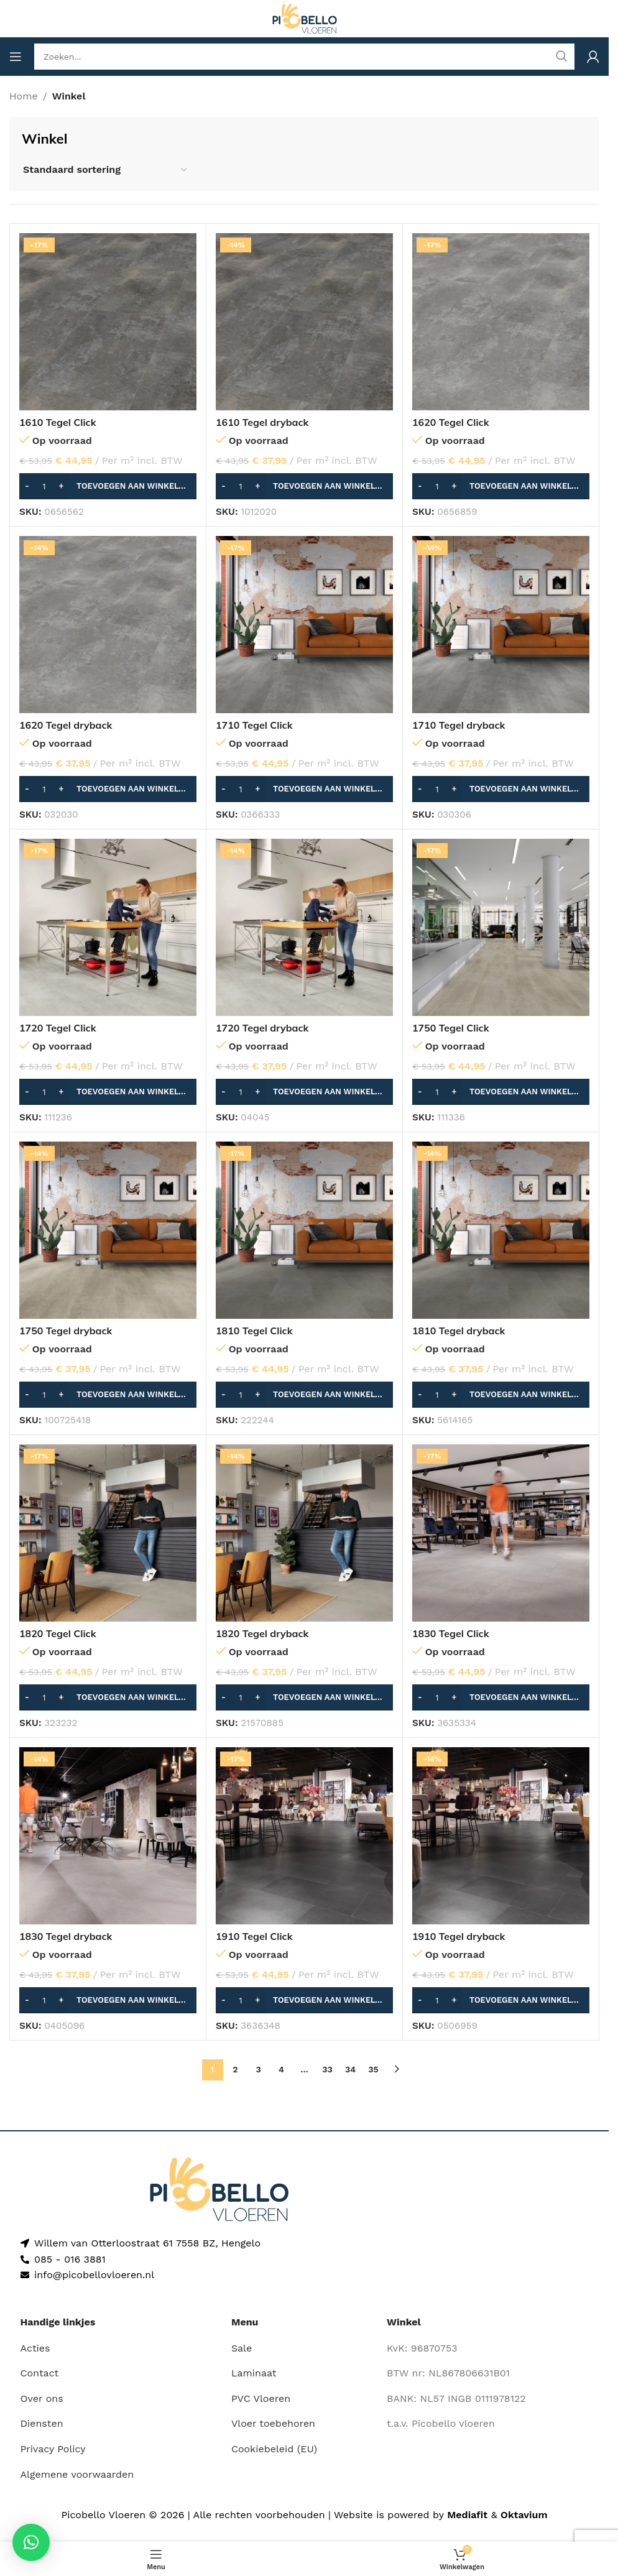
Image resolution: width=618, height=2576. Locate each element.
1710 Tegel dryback (458, 725)
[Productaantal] (44, 486)
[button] (107, 486)
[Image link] (219, 2188)
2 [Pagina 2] (235, 2069)
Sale (241, 2348)
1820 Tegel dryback (262, 1633)
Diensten (42, 2423)
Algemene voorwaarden (77, 2474)
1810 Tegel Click (254, 1330)
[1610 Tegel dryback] (304, 321)
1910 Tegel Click (254, 1936)
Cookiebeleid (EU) (274, 2449)
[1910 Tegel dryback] (500, 1835)
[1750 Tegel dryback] (107, 1230)
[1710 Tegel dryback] (500, 624)
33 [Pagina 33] (327, 2069)
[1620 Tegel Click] (500, 321)
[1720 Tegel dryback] (304, 927)
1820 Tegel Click (57, 1633)
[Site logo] (304, 18)
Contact (40, 2373)
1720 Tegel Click (57, 1028)
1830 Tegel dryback (66, 1936)
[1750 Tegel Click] (500, 927)
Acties (35, 2348)
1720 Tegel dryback (262, 1028)
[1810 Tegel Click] (304, 1230)
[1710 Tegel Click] (304, 624)
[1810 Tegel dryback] (500, 1230)
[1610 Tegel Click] (107, 321)
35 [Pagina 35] (373, 2069)
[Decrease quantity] (27, 486)
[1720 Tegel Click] (107, 927)
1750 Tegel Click (450, 1028)
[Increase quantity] (61, 486)
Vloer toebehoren (273, 2423)
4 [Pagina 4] (281, 2069)
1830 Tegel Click (450, 1633)
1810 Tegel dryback (458, 1330)
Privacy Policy (53, 2449)
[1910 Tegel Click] (304, 1835)
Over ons (42, 2398)
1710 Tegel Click (254, 725)
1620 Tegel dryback (66, 725)
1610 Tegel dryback (262, 422)
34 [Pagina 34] (350, 2069)
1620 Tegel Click (450, 422)
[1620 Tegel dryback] (107, 624)
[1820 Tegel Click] (107, 1533)
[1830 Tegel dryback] (107, 1835)
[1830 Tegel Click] (500, 1533)
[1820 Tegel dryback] (304, 1533)
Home (23, 96)
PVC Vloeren (260, 2398)
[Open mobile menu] (15, 56)
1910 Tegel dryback (458, 1936)
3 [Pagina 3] (258, 2069)
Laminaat (254, 2373)
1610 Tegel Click (57, 422)
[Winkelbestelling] (106, 169)
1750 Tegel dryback (66, 1330)
